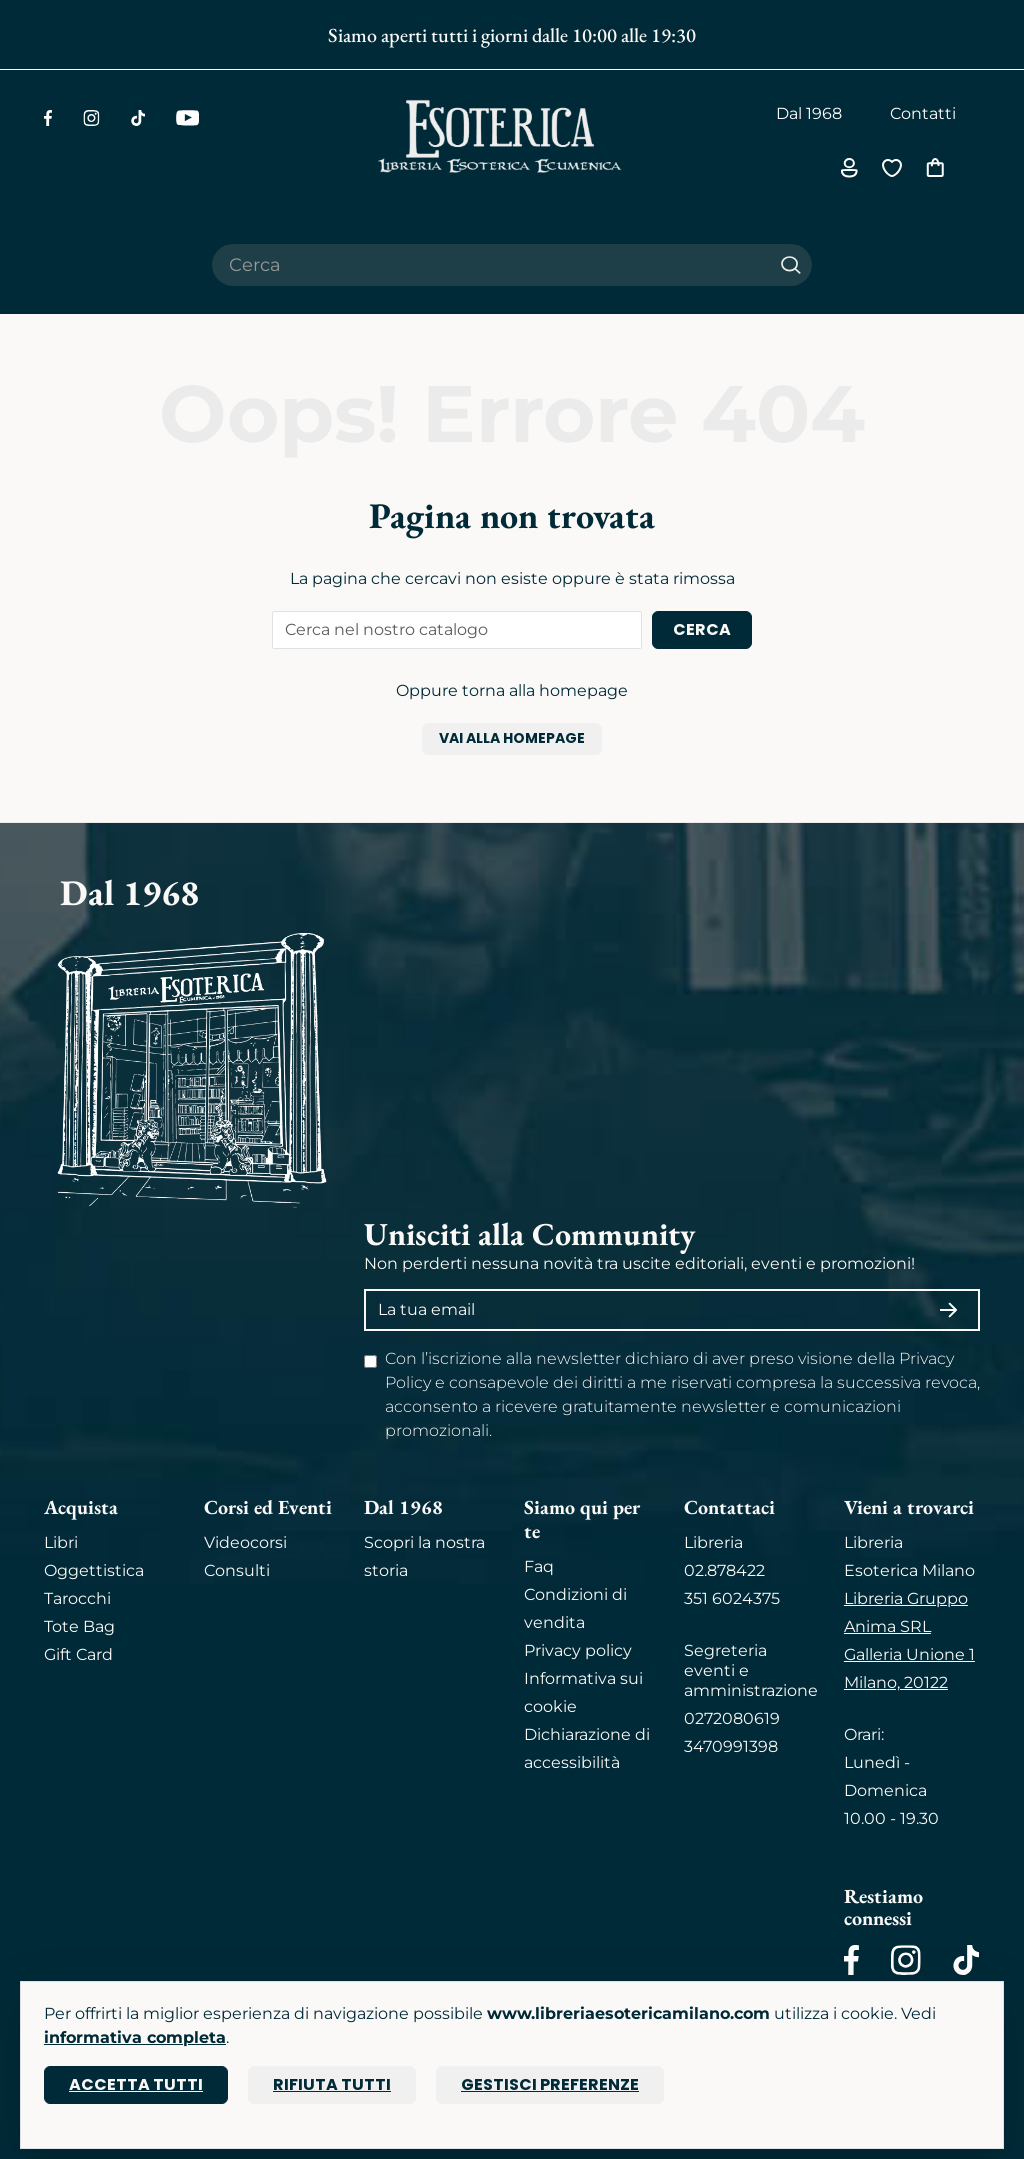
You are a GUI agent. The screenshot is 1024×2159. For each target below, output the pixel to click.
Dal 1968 (809, 113)
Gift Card (78, 1654)
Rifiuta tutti (332, 2084)
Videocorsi (245, 1542)
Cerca (702, 629)
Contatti (923, 113)
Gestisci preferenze (550, 2084)
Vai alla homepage (512, 738)
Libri (61, 1542)
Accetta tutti (136, 2084)
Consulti (237, 1570)
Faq (539, 1566)
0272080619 (732, 1718)
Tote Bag (79, 1626)
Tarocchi (77, 1598)
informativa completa (135, 2037)
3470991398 (731, 1746)
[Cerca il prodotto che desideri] (491, 265)
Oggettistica (94, 1570)
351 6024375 (732, 1598)
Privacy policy (578, 1650)
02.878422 (724, 1570)
